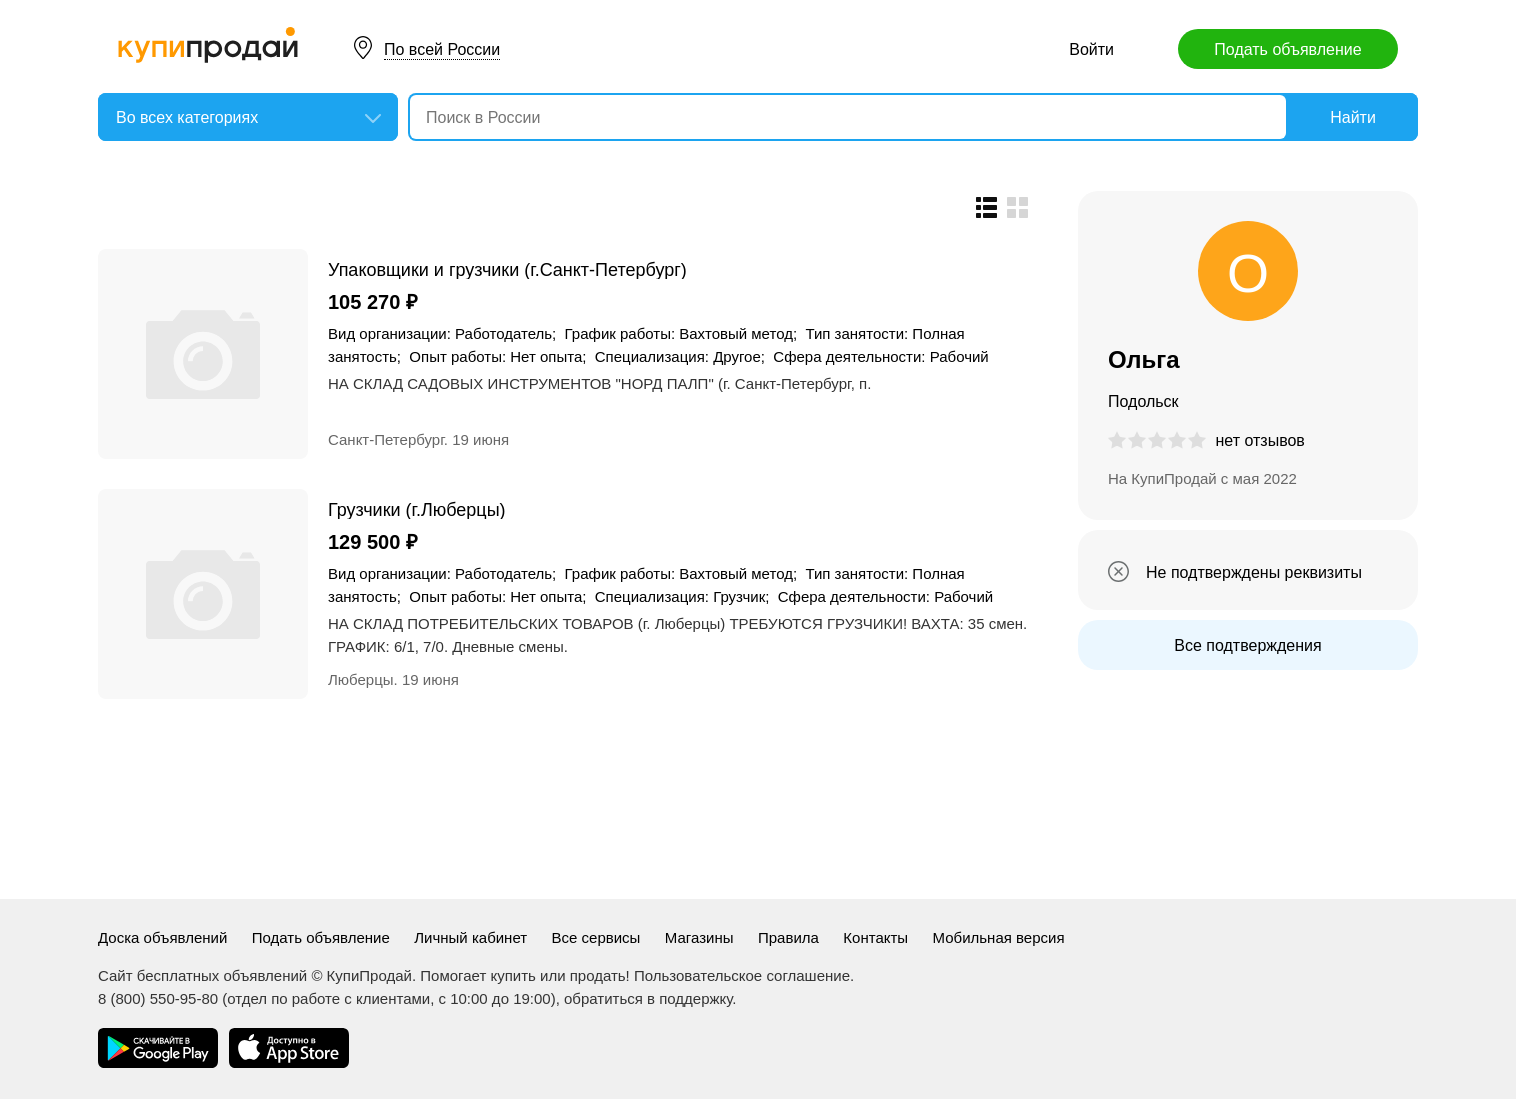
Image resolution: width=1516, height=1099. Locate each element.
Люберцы (361, 679)
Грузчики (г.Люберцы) (417, 509)
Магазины (699, 937)
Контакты (875, 937)
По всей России (442, 49)
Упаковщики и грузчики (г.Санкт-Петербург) (507, 269)
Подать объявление (1287, 49)
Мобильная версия (999, 937)
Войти (1091, 49)
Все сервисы (596, 937)
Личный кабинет (470, 937)
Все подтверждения (1247, 645)
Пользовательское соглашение (742, 975)
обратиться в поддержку (648, 998)
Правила (788, 937)
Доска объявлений (162, 937)
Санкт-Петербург (386, 439)
